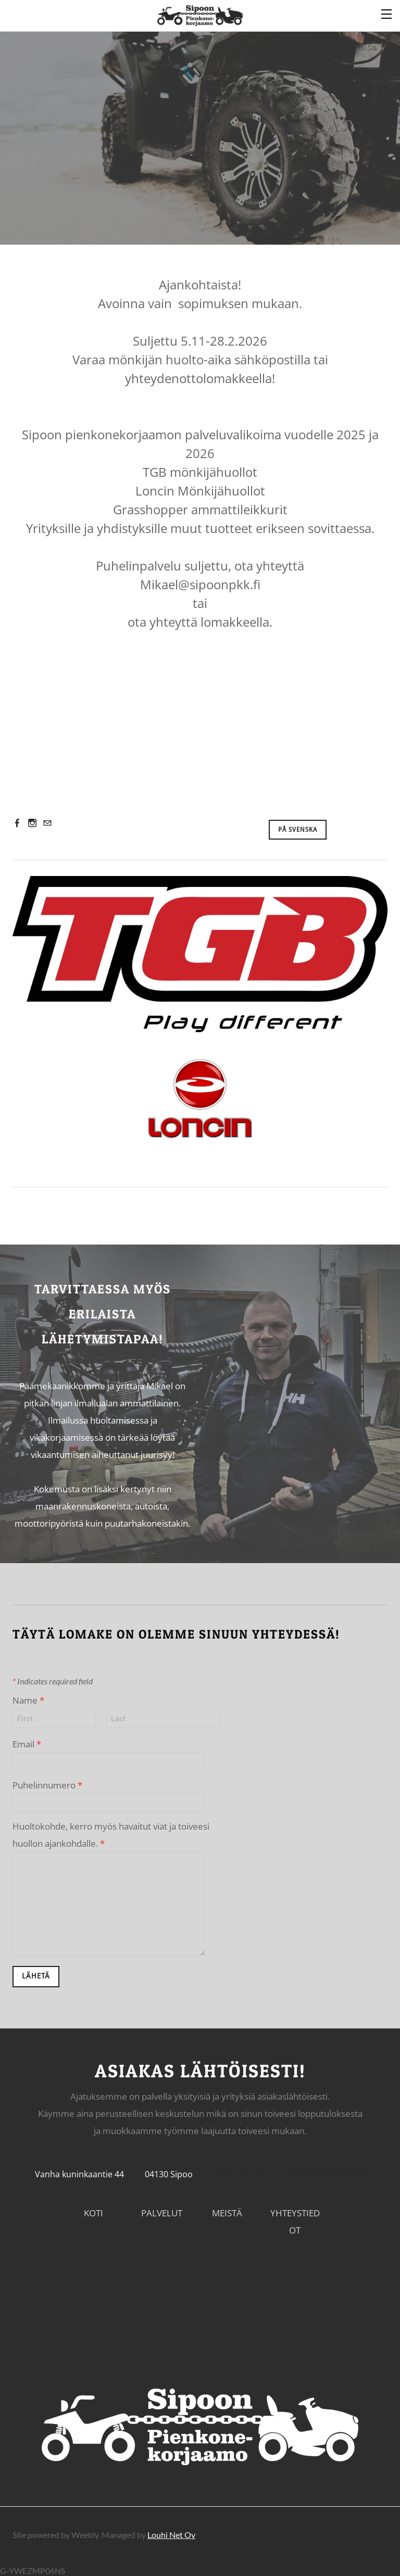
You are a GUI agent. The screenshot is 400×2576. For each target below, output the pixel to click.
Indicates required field (52, 1678)
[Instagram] (32, 820)
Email (26, 1741)
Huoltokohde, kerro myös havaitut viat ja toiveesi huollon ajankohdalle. (110, 1832)
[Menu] (387, 13)
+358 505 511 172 (247, 2171)
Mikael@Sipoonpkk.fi (325, 2171)
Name (28, 1698)
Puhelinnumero (47, 1782)
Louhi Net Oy (171, 2532)
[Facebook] (17, 820)
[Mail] (47, 820)
